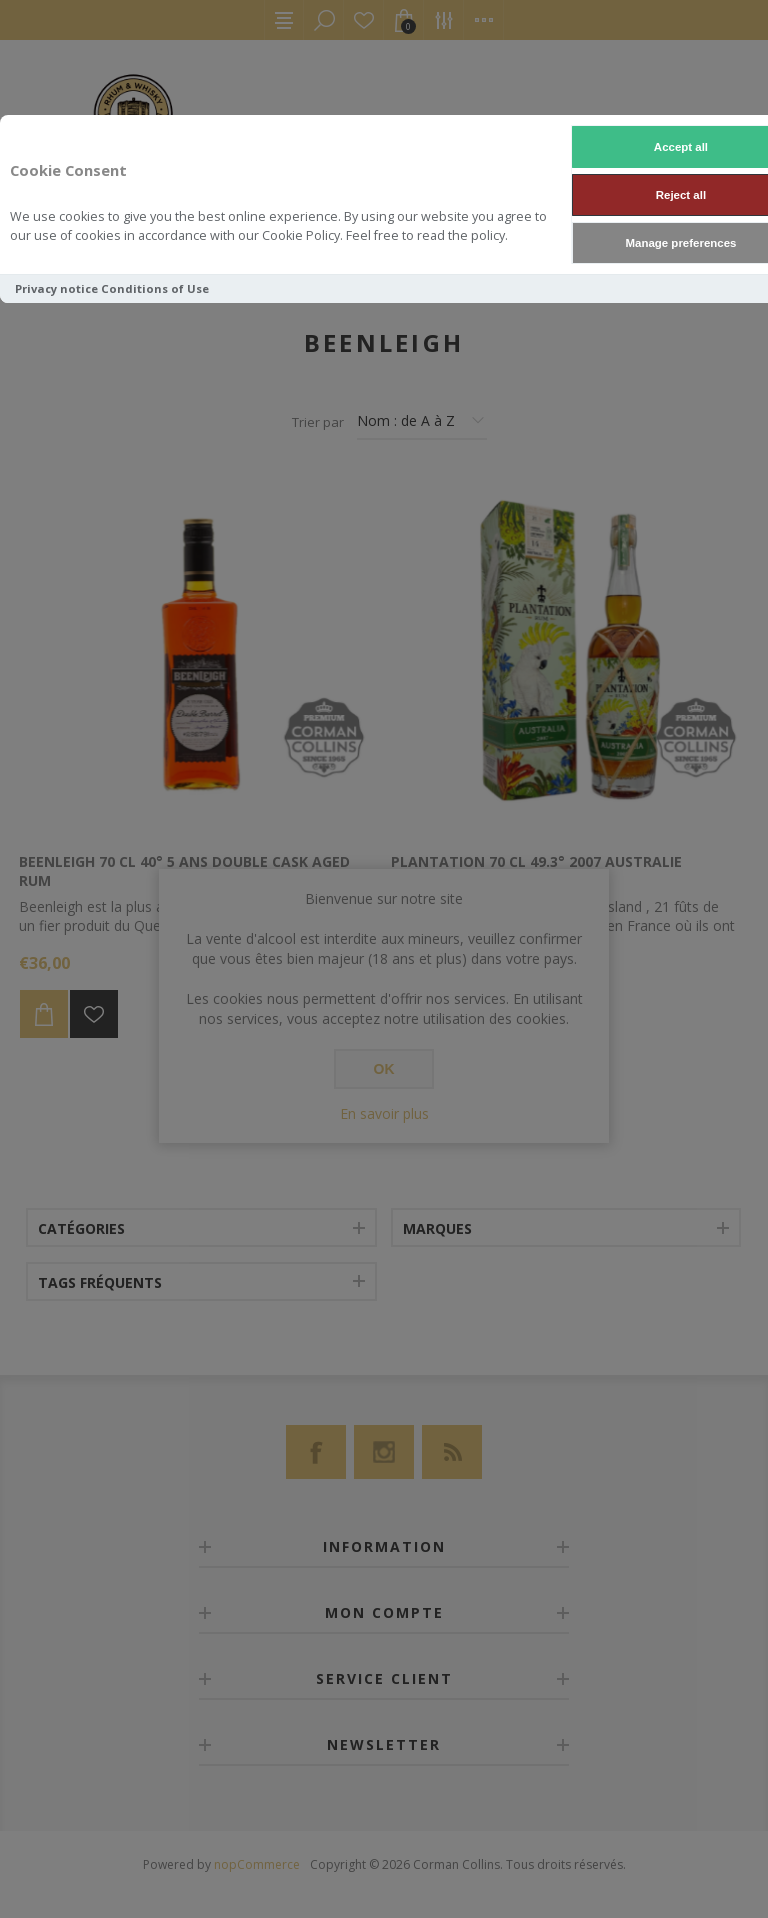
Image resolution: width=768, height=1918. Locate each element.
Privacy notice (56, 288)
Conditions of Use (155, 288)
